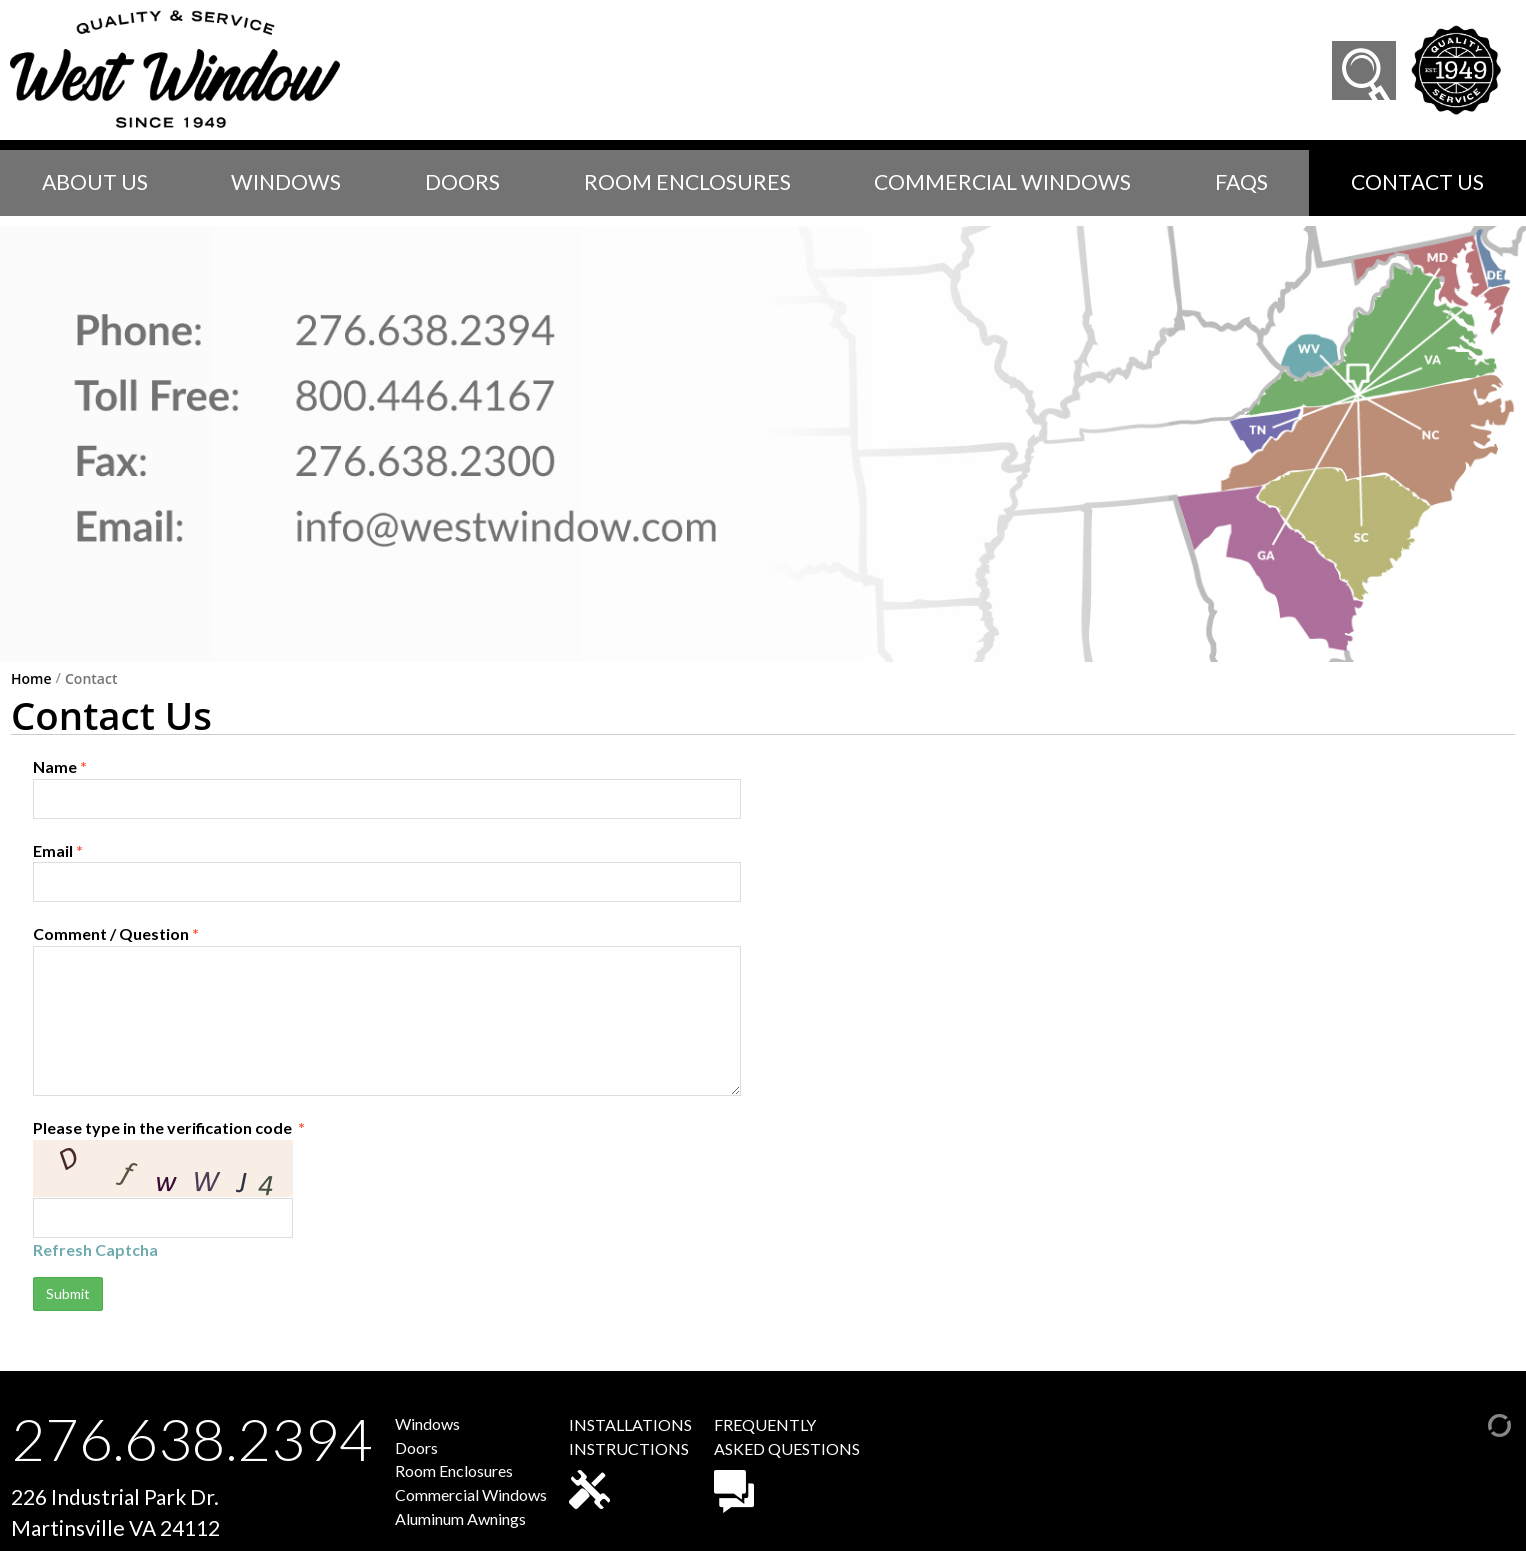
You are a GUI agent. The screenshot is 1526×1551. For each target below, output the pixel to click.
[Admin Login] (1479, 1422)
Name (387, 788)
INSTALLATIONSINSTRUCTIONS (630, 1462)
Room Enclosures (687, 182)
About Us (95, 182)
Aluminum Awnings (460, 1518)
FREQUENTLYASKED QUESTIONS (787, 1464)
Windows (286, 182)
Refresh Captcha (95, 1249)
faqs (1241, 182)
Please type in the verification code (387, 1189)
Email (387, 872)
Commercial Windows (1002, 182)
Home (31, 679)
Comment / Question (387, 1010)
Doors (462, 182)
